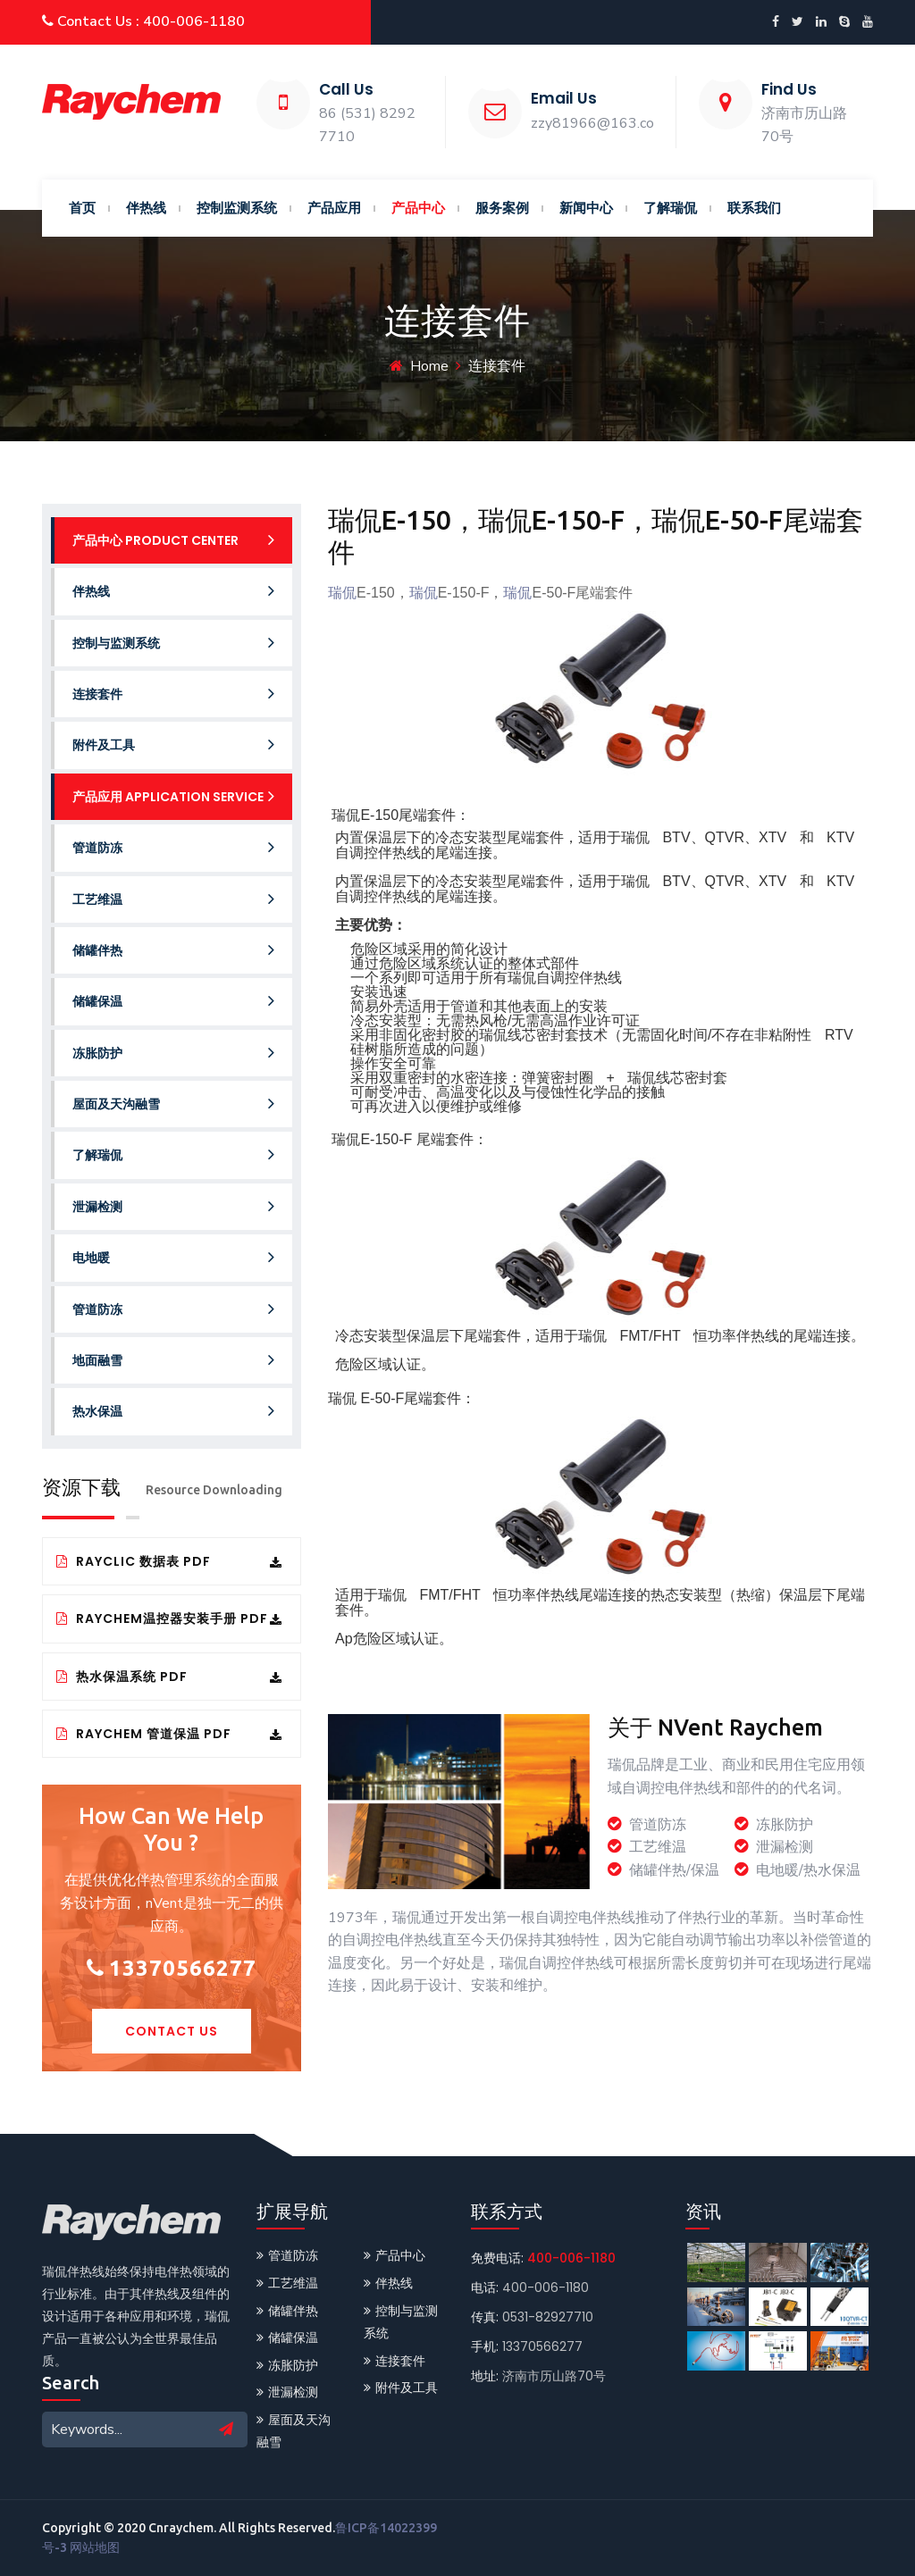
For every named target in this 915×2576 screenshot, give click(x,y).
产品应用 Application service (173, 796)
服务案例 (502, 207)
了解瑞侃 (670, 207)
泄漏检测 (173, 1206)
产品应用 (334, 207)
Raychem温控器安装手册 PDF (169, 1618)
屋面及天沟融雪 (173, 1103)
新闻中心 (586, 207)
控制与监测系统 (173, 642)
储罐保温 (173, 1000)
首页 (82, 207)
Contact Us (171, 2031)
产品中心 (418, 207)
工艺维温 (173, 899)
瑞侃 (342, 592)
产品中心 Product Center (173, 540)
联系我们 (754, 207)
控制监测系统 (237, 207)
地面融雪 (173, 1360)
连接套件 (173, 693)
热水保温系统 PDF (169, 1676)
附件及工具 (173, 744)
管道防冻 (173, 847)
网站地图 (95, 2547)
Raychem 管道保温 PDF (169, 1734)
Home (429, 366)
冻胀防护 (173, 1052)
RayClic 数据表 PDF (169, 1561)
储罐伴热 (173, 950)
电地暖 (173, 1257)
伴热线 (146, 207)
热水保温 (173, 1410)
